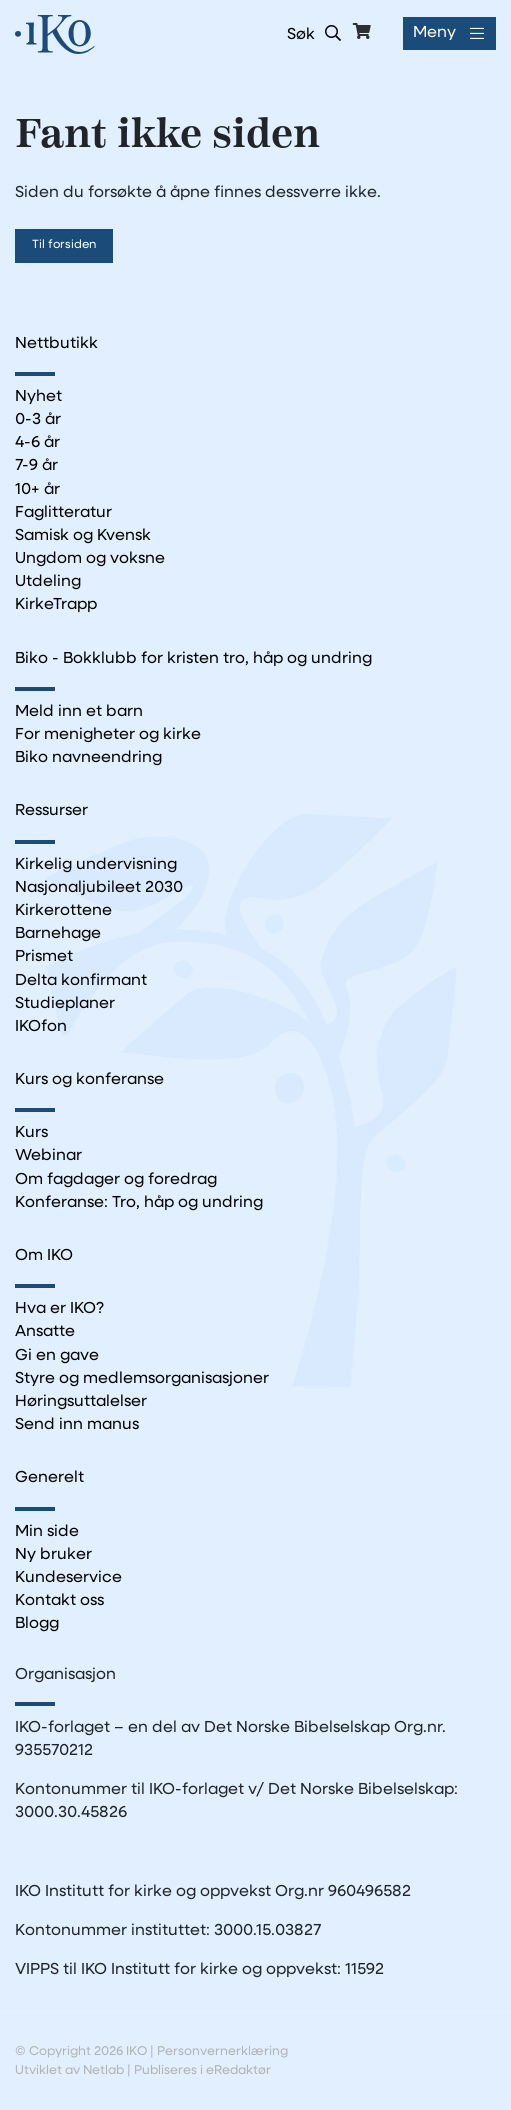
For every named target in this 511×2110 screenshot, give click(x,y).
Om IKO (44, 1256)
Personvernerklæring (222, 2051)
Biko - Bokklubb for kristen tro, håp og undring (193, 659)
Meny (434, 33)
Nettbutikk (56, 344)
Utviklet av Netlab (69, 2070)
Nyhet (38, 397)
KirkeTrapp (56, 605)
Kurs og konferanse (89, 1080)
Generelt (49, 1478)
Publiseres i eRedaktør (202, 2070)
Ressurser (51, 811)
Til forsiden (64, 245)
